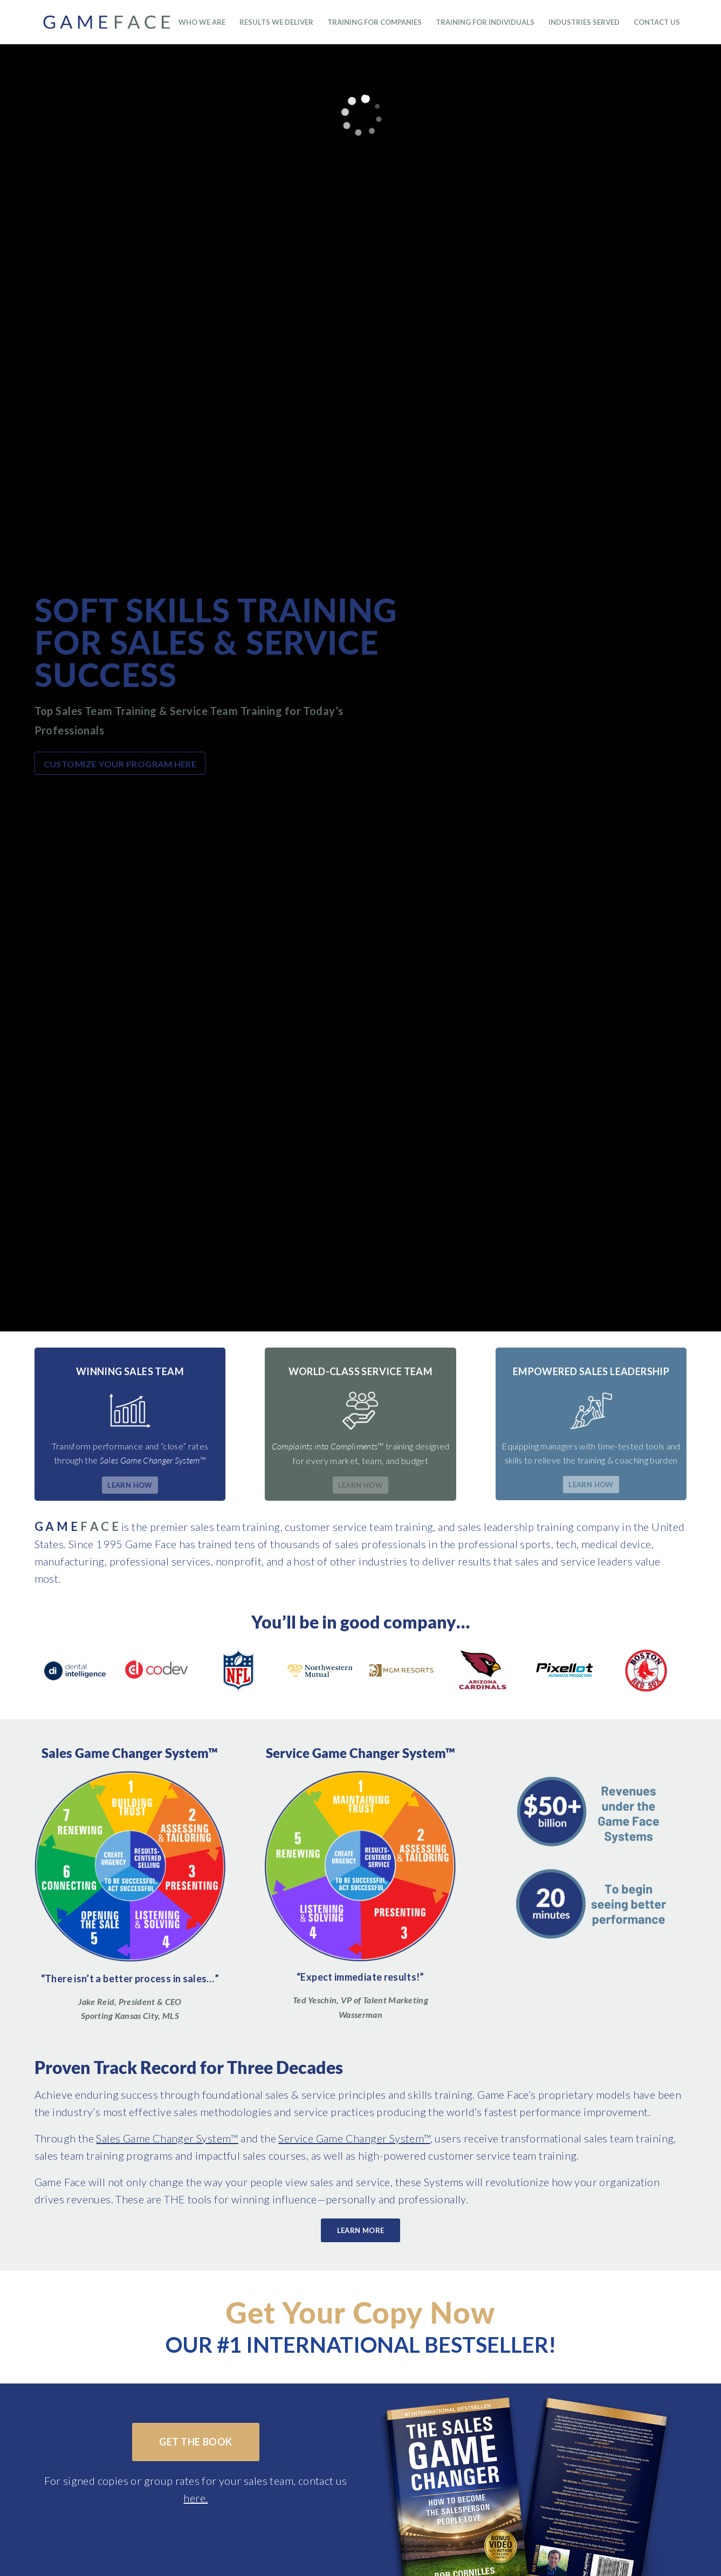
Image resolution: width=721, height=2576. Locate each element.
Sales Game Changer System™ (167, 2138)
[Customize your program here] (120, 763)
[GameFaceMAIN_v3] (126, 22)
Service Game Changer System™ (354, 2138)
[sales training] (130, 1866)
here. (195, 2497)
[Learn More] (361, 2230)
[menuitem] (201, 22)
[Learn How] (130, 1485)
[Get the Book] (195, 2442)
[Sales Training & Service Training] (360, 1866)
